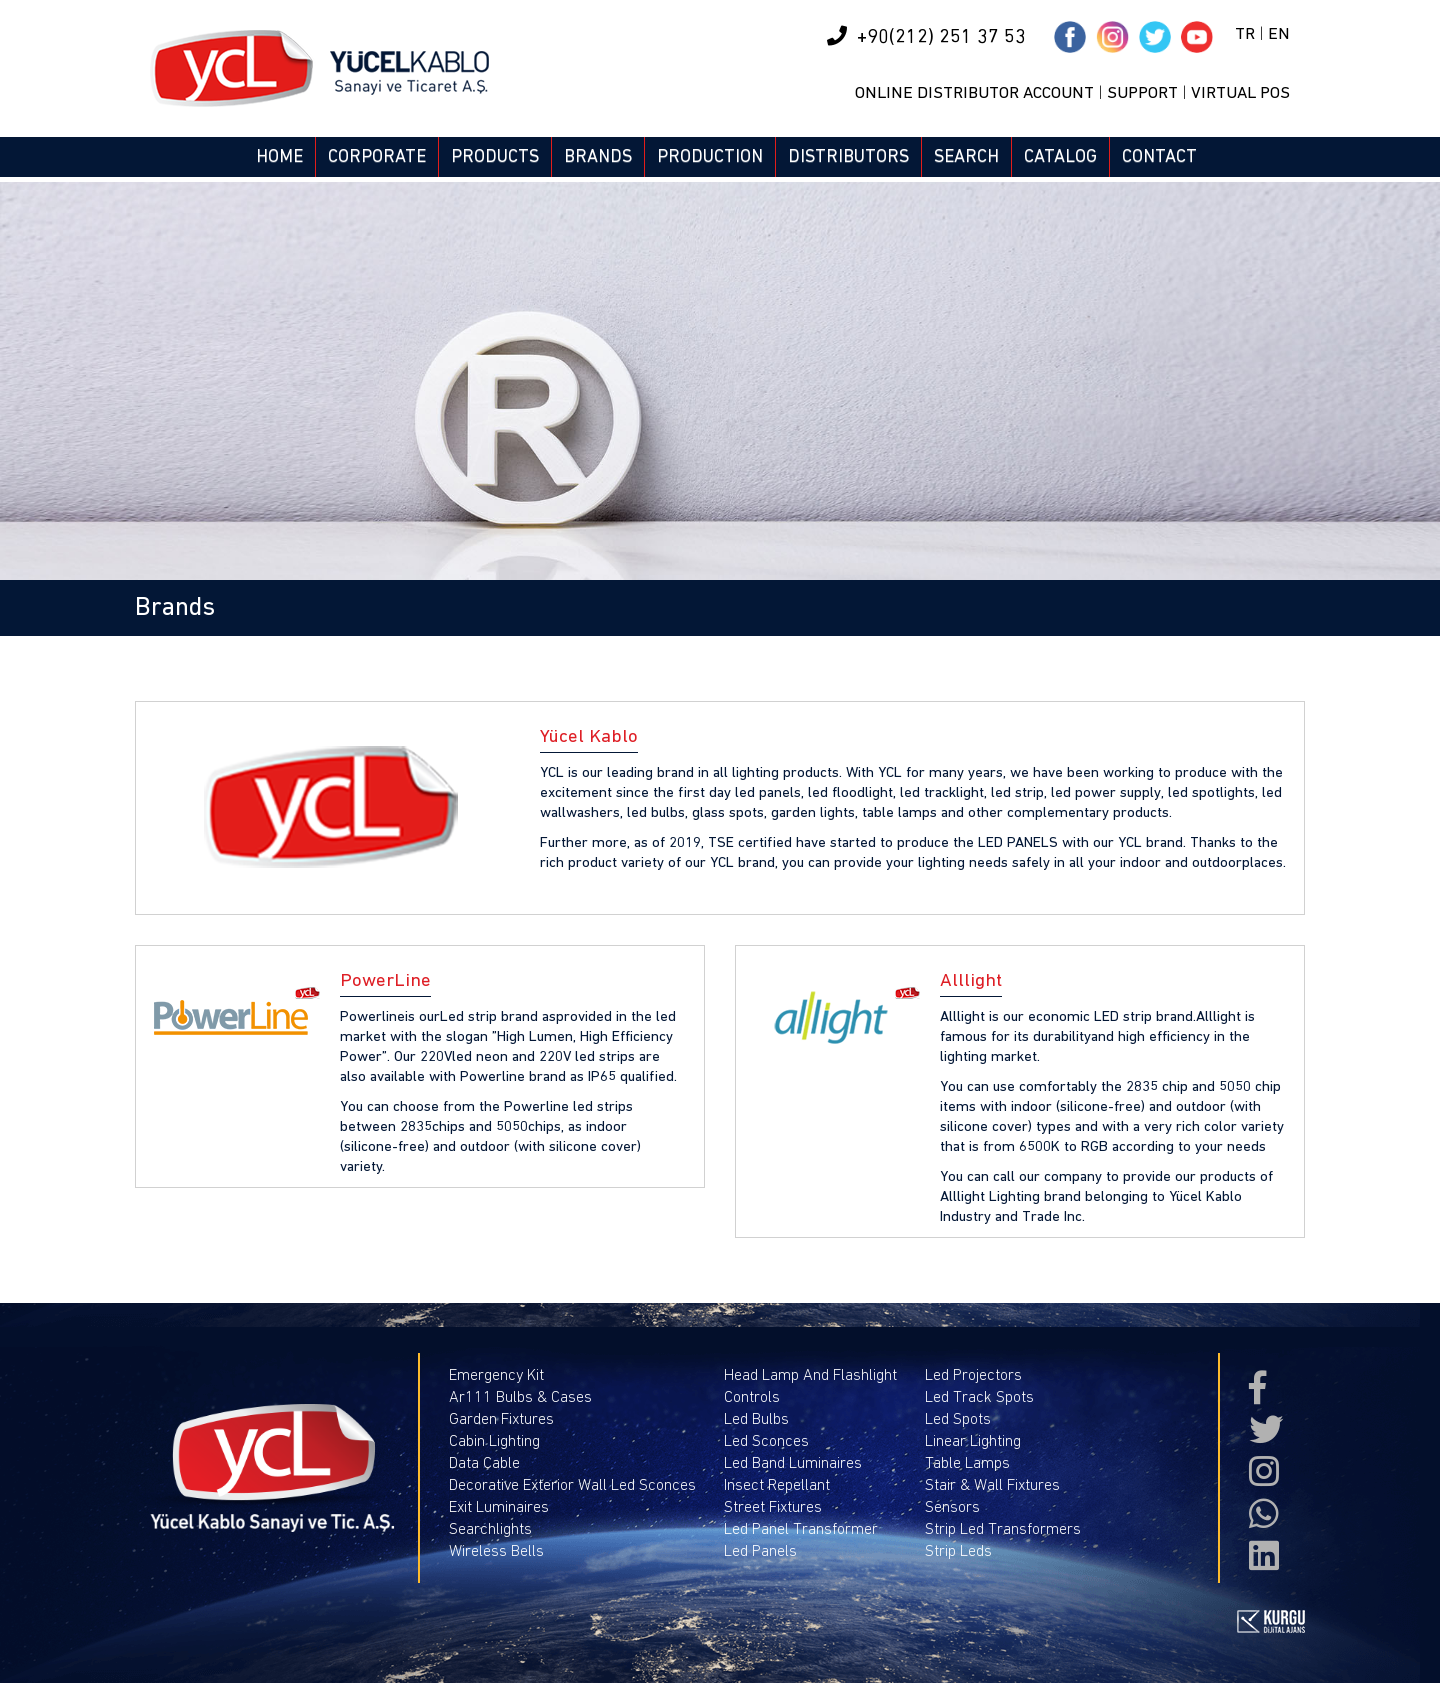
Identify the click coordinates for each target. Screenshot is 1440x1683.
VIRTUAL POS (1240, 93)
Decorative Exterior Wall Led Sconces (572, 1485)
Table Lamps (967, 1463)
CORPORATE (377, 157)
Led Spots (958, 1419)
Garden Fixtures (501, 1419)
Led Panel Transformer (801, 1529)
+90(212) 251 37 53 (926, 36)
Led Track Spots (979, 1397)
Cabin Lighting (494, 1441)
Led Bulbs (756, 1419)
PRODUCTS (495, 157)
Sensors (952, 1507)
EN (1279, 34)
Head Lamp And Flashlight (810, 1375)
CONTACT (1159, 157)
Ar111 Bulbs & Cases (520, 1397)
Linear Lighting (973, 1441)
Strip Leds (958, 1551)
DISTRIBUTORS (848, 157)
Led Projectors (973, 1375)
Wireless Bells (496, 1551)
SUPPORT (1142, 93)
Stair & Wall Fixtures (992, 1485)
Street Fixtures (773, 1507)
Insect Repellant (777, 1485)
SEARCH (966, 157)
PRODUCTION (710, 157)
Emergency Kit (496, 1375)
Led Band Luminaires (793, 1463)
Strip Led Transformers (1003, 1529)
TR (1245, 34)
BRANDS (598, 157)
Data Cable (484, 1463)
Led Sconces (766, 1441)
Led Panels (760, 1551)
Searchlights (490, 1529)
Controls (752, 1397)
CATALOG (1060, 157)
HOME (279, 157)
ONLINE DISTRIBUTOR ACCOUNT (974, 93)
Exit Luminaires (499, 1507)
